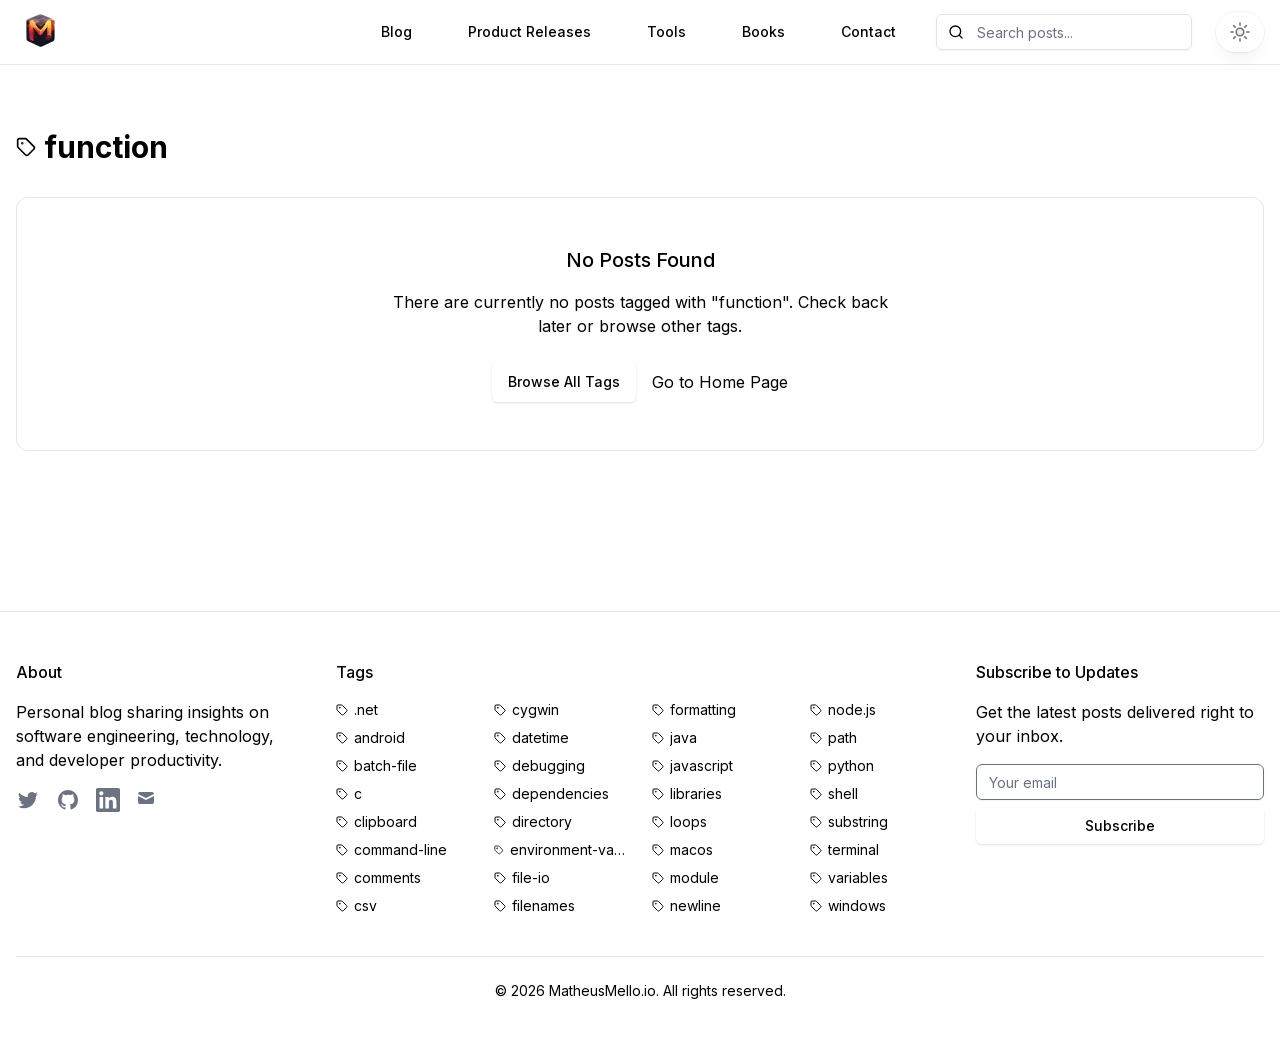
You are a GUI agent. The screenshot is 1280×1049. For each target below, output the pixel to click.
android (379, 737)
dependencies (560, 793)
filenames (543, 905)
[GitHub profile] (68, 800)
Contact (868, 31)
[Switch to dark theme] (1240, 32)
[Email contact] (148, 800)
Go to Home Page (720, 382)
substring (858, 821)
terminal (853, 849)
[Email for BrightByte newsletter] (1120, 782)
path (842, 737)
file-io (531, 877)
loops (688, 821)
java (683, 737)
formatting (703, 709)
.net (366, 709)
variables (858, 877)
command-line (400, 849)
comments (387, 877)
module (694, 877)
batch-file (385, 765)
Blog (396, 31)
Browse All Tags (564, 381)
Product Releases (529, 31)
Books (763, 31)
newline (695, 905)
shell (843, 793)
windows (857, 905)
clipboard (385, 821)
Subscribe (1120, 825)
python (851, 765)
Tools (666, 31)
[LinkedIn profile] (108, 800)
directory (542, 821)
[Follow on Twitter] (28, 800)
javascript (701, 765)
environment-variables (569, 849)
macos (691, 849)
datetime (540, 737)
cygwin (535, 709)
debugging (548, 765)
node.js (852, 709)
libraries (696, 793)
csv (365, 905)
